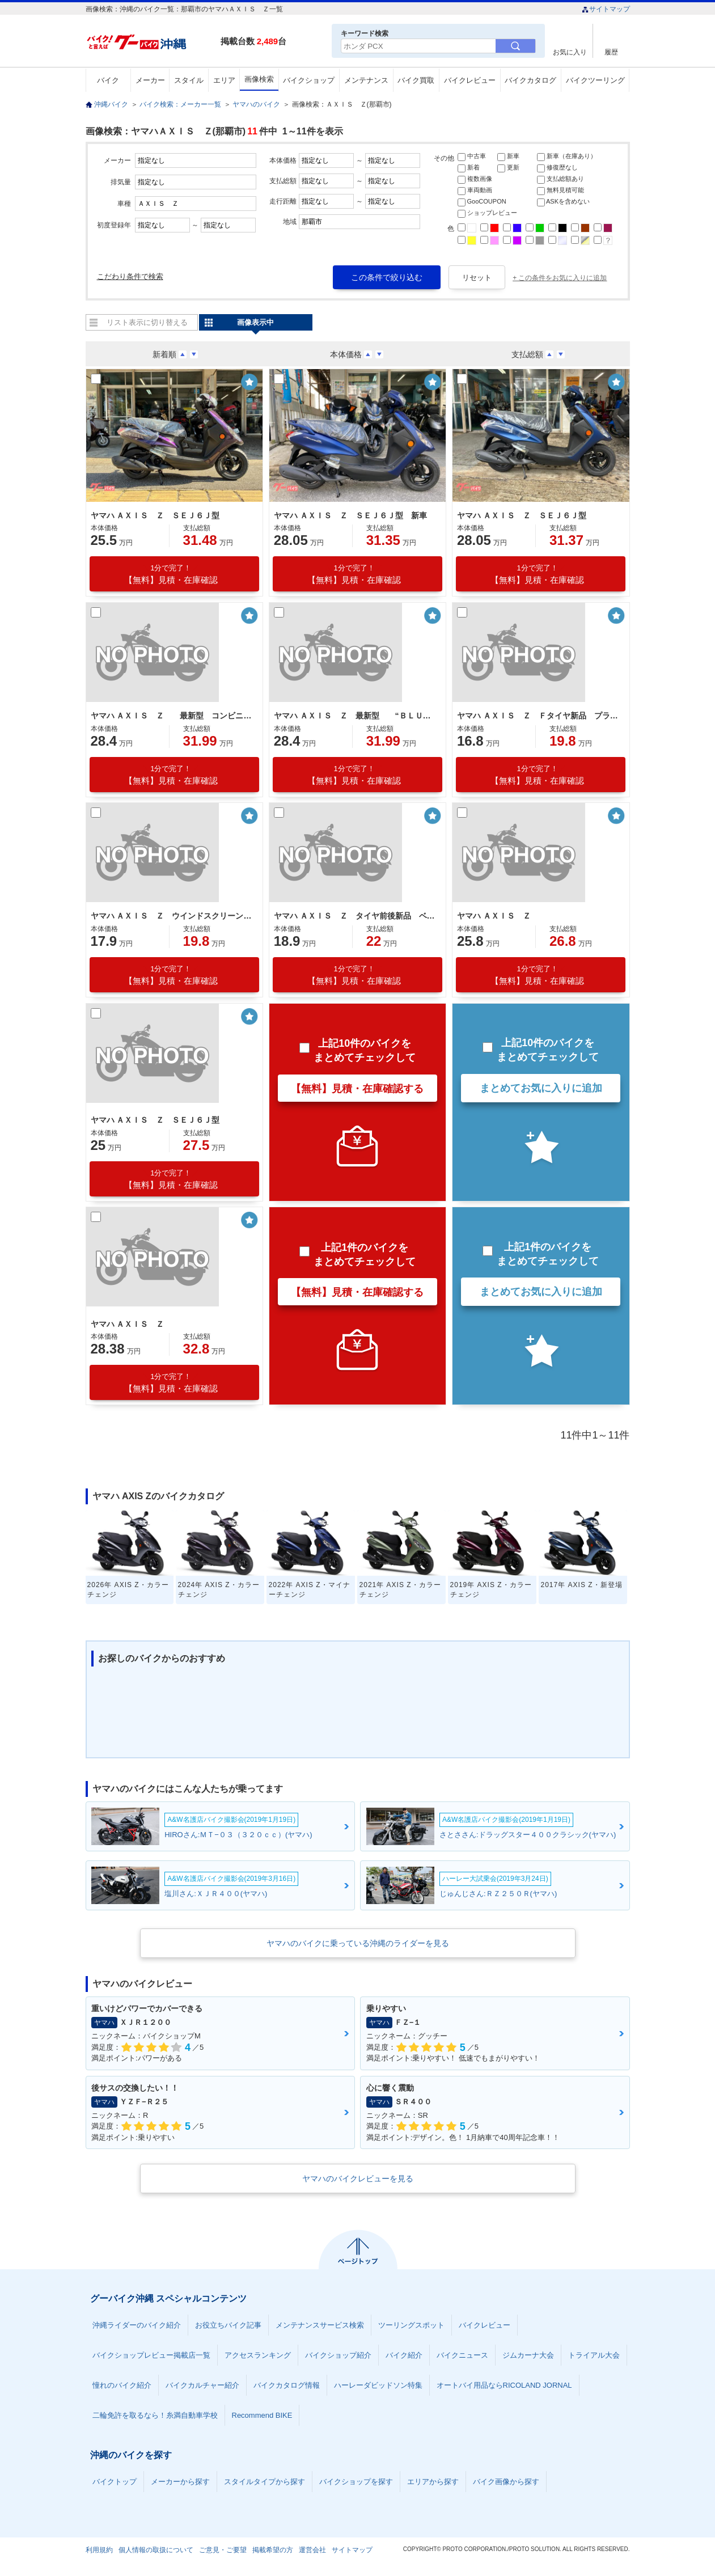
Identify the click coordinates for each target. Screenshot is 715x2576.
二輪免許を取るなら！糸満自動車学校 (155, 2415)
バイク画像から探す (506, 2481)
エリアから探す (433, 2481)
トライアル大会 (594, 2355)
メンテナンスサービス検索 (320, 2325)
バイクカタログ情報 (286, 2385)
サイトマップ (606, 9)
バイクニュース (462, 2355)
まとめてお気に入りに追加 (541, 1088)
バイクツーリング (595, 80)
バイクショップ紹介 (338, 2355)
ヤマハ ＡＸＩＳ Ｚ (494, 915)
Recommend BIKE (262, 2415)
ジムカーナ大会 (528, 2355)
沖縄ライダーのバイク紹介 (136, 2325)
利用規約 (99, 2550)
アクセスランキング (258, 2355)
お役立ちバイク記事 (228, 2325)
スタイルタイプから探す (264, 2481)
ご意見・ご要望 (223, 2550)
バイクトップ (114, 2481)
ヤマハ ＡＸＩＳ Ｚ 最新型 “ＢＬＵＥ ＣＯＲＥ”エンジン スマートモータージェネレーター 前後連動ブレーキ (356, 715)
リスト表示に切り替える (147, 322)
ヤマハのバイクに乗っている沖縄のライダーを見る (357, 1943)
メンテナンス (366, 80)
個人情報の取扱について (156, 2550)
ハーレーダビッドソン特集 (378, 2385)
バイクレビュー (470, 80)
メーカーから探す (180, 2481)
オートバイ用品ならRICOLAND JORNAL (504, 2385)
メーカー (150, 80)
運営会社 (312, 2550)
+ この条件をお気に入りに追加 (560, 278)
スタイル (189, 80)
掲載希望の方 (272, 2550)
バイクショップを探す (356, 2481)
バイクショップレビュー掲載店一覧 (151, 2355)
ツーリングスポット (411, 2325)
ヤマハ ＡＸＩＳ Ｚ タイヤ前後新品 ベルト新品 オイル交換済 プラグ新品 (356, 915)
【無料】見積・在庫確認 (171, 574)
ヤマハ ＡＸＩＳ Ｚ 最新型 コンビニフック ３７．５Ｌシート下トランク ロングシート (173, 715)
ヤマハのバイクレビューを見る (357, 2178)
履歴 (611, 52)
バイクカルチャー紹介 (202, 2385)
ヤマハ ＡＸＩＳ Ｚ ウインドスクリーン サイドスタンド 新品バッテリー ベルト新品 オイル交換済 (173, 915)
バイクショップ (309, 80)
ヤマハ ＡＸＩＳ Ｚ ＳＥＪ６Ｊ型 (155, 515)
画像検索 (259, 79)
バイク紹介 (404, 2355)
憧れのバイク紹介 (121, 2385)
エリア (224, 80)
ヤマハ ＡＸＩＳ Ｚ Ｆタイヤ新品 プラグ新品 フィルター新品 (539, 715)
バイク (108, 80)
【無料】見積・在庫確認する (357, 1088)
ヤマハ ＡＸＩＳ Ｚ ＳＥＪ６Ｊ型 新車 (350, 515)
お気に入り (570, 52)
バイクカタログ (530, 80)
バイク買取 (415, 80)
